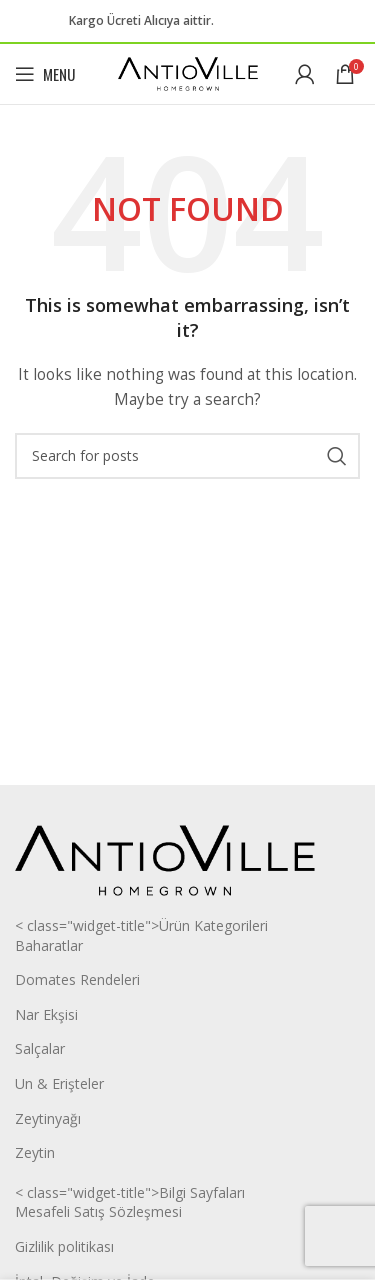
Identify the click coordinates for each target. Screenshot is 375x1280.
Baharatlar (49, 945)
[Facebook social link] (246, 21)
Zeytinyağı (48, 1118)
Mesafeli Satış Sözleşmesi (98, 1211)
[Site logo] (188, 72)
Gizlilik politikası (64, 1246)
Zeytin (35, 1152)
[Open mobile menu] (45, 74)
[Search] (187, 456)
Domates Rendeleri (77, 979)
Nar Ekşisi (46, 1014)
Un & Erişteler (59, 1083)
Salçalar (40, 1048)
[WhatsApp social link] (294, 21)
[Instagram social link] (270, 21)
